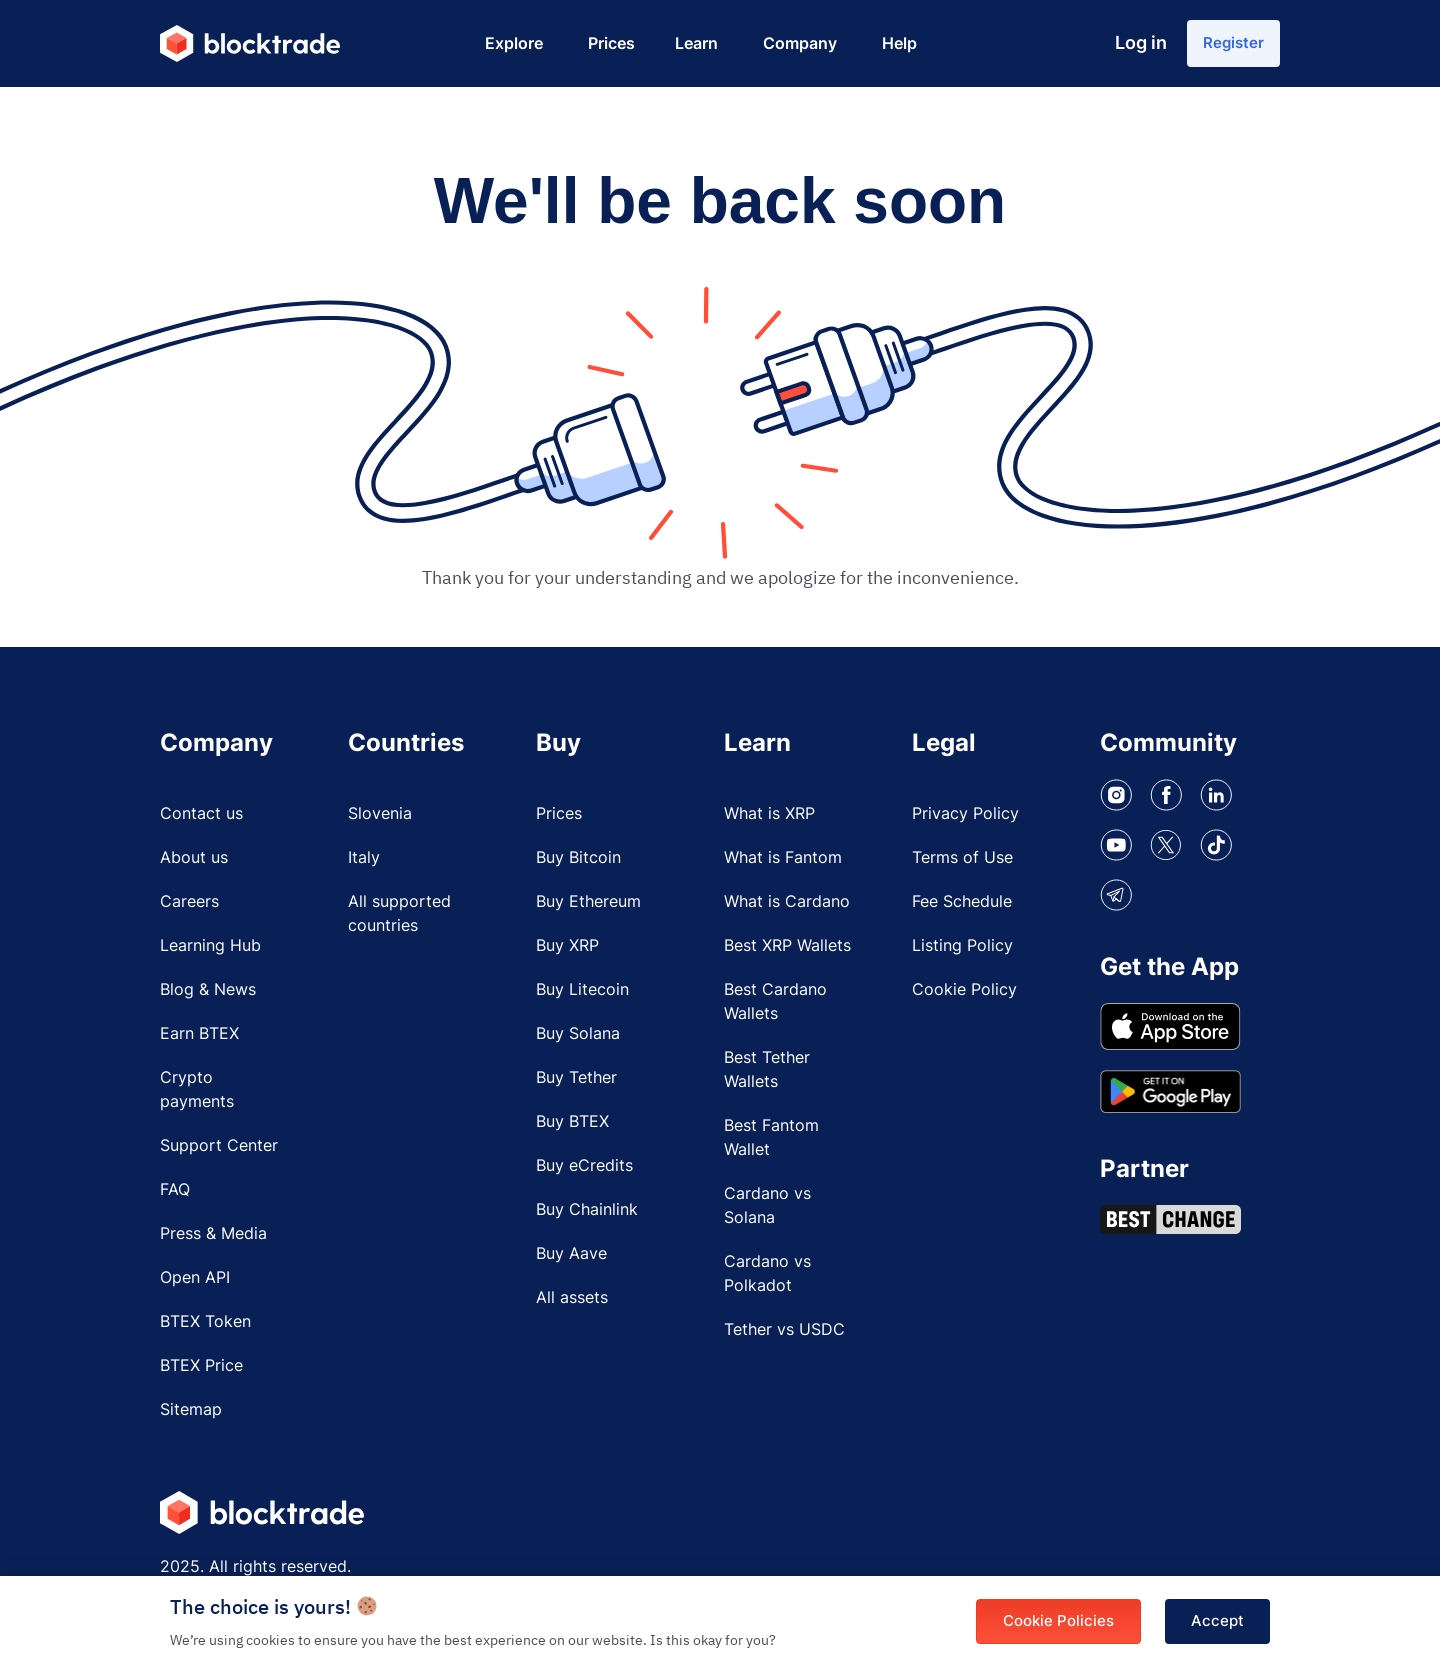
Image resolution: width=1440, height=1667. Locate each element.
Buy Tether (576, 1087)
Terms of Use (962, 867)
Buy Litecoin (582, 999)
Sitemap (191, 1419)
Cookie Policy (964, 999)
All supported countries (399, 923)
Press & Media (213, 1243)
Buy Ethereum (588, 911)
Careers (189, 911)
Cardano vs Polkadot (767, 1283)
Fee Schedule (962, 911)
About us (194, 867)
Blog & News (208, 999)
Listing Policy (962, 955)
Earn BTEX (199, 1043)
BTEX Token (205, 1331)
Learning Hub (210, 955)
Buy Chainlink (587, 1219)
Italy (364, 867)
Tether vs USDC (784, 1339)
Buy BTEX (572, 1131)
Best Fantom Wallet (771, 1147)
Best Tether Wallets (767, 1079)
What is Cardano (787, 911)
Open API (195, 1287)
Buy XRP (567, 955)
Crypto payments (197, 1099)
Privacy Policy (965, 823)
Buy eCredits (584, 1175)
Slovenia (380, 823)
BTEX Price (201, 1375)
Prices (559, 823)
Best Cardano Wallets (775, 1011)
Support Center (219, 1155)
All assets (572, 1307)
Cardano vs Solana (767, 1215)
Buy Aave (571, 1263)
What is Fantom (783, 867)
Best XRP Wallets (787, 955)
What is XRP (769, 823)
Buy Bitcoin (578, 867)
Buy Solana (578, 1043)
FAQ (175, 1199)
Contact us (201, 823)
